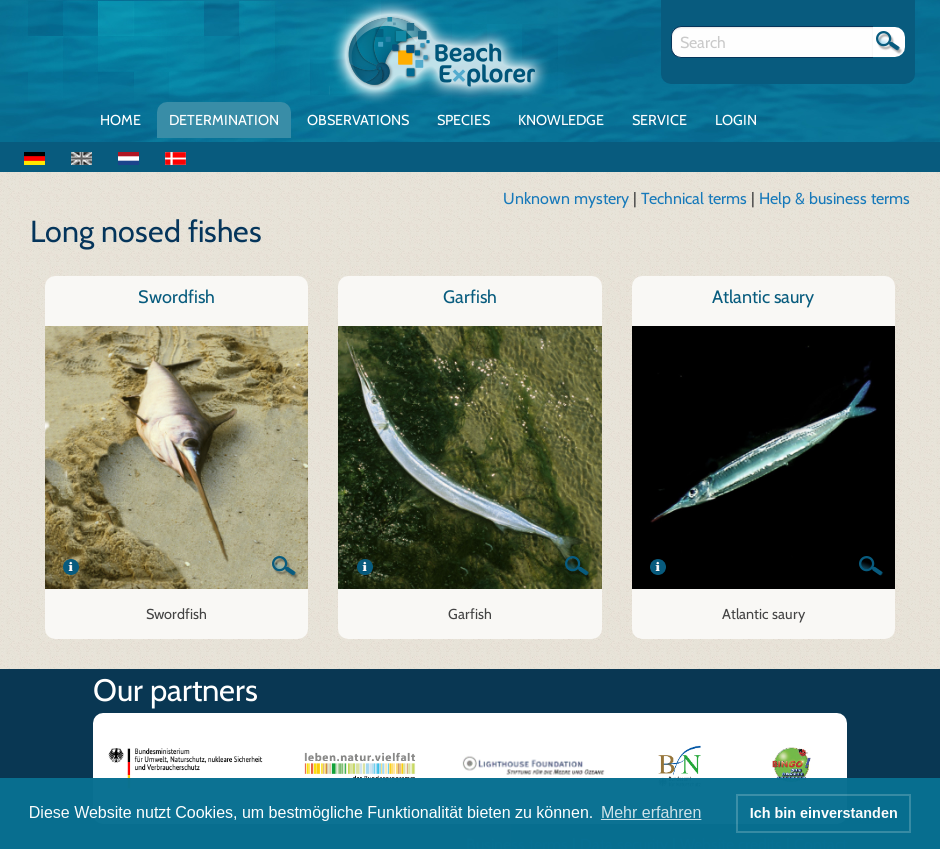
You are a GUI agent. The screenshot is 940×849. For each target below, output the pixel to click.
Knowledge (561, 120)
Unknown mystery (566, 198)
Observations (358, 120)
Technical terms (696, 198)
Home (120, 120)
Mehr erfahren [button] (651, 812)
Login (736, 120)
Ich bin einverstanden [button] (824, 813)
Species (463, 120)
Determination (224, 120)
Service (659, 120)
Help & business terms (834, 198)
